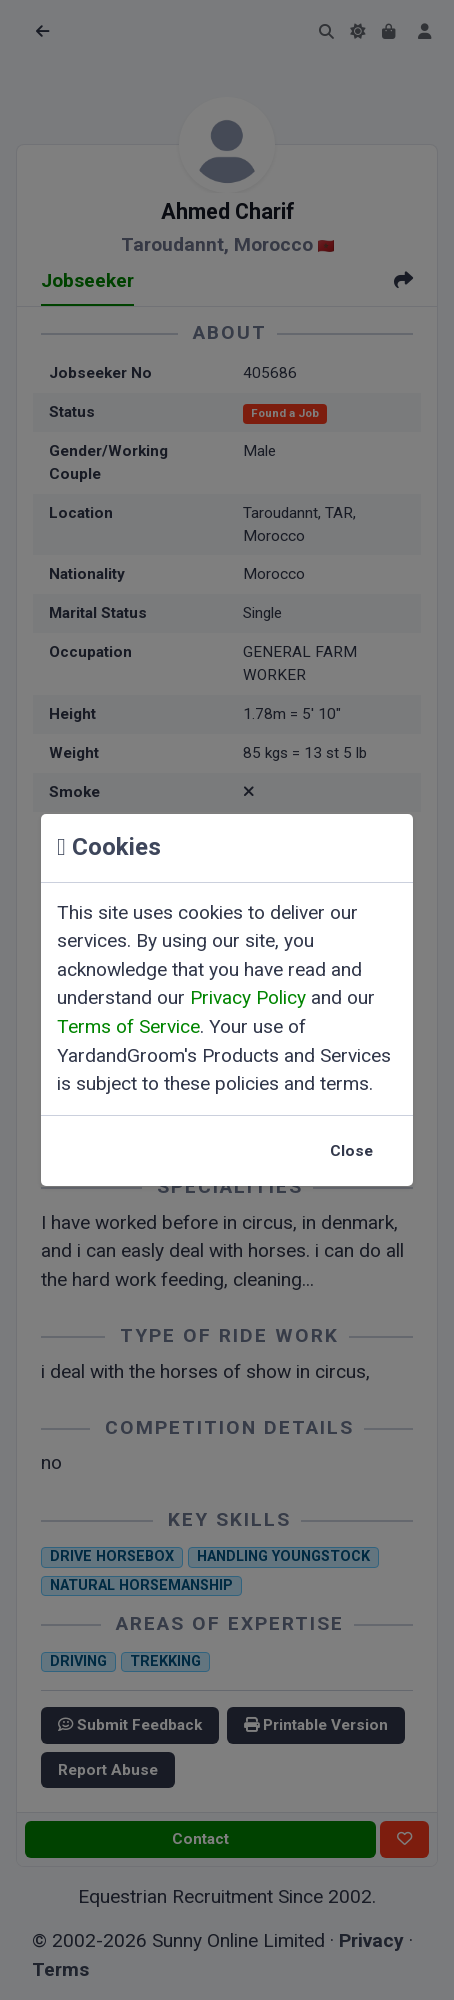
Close (351, 1151)
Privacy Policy (248, 997)
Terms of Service (128, 1026)
